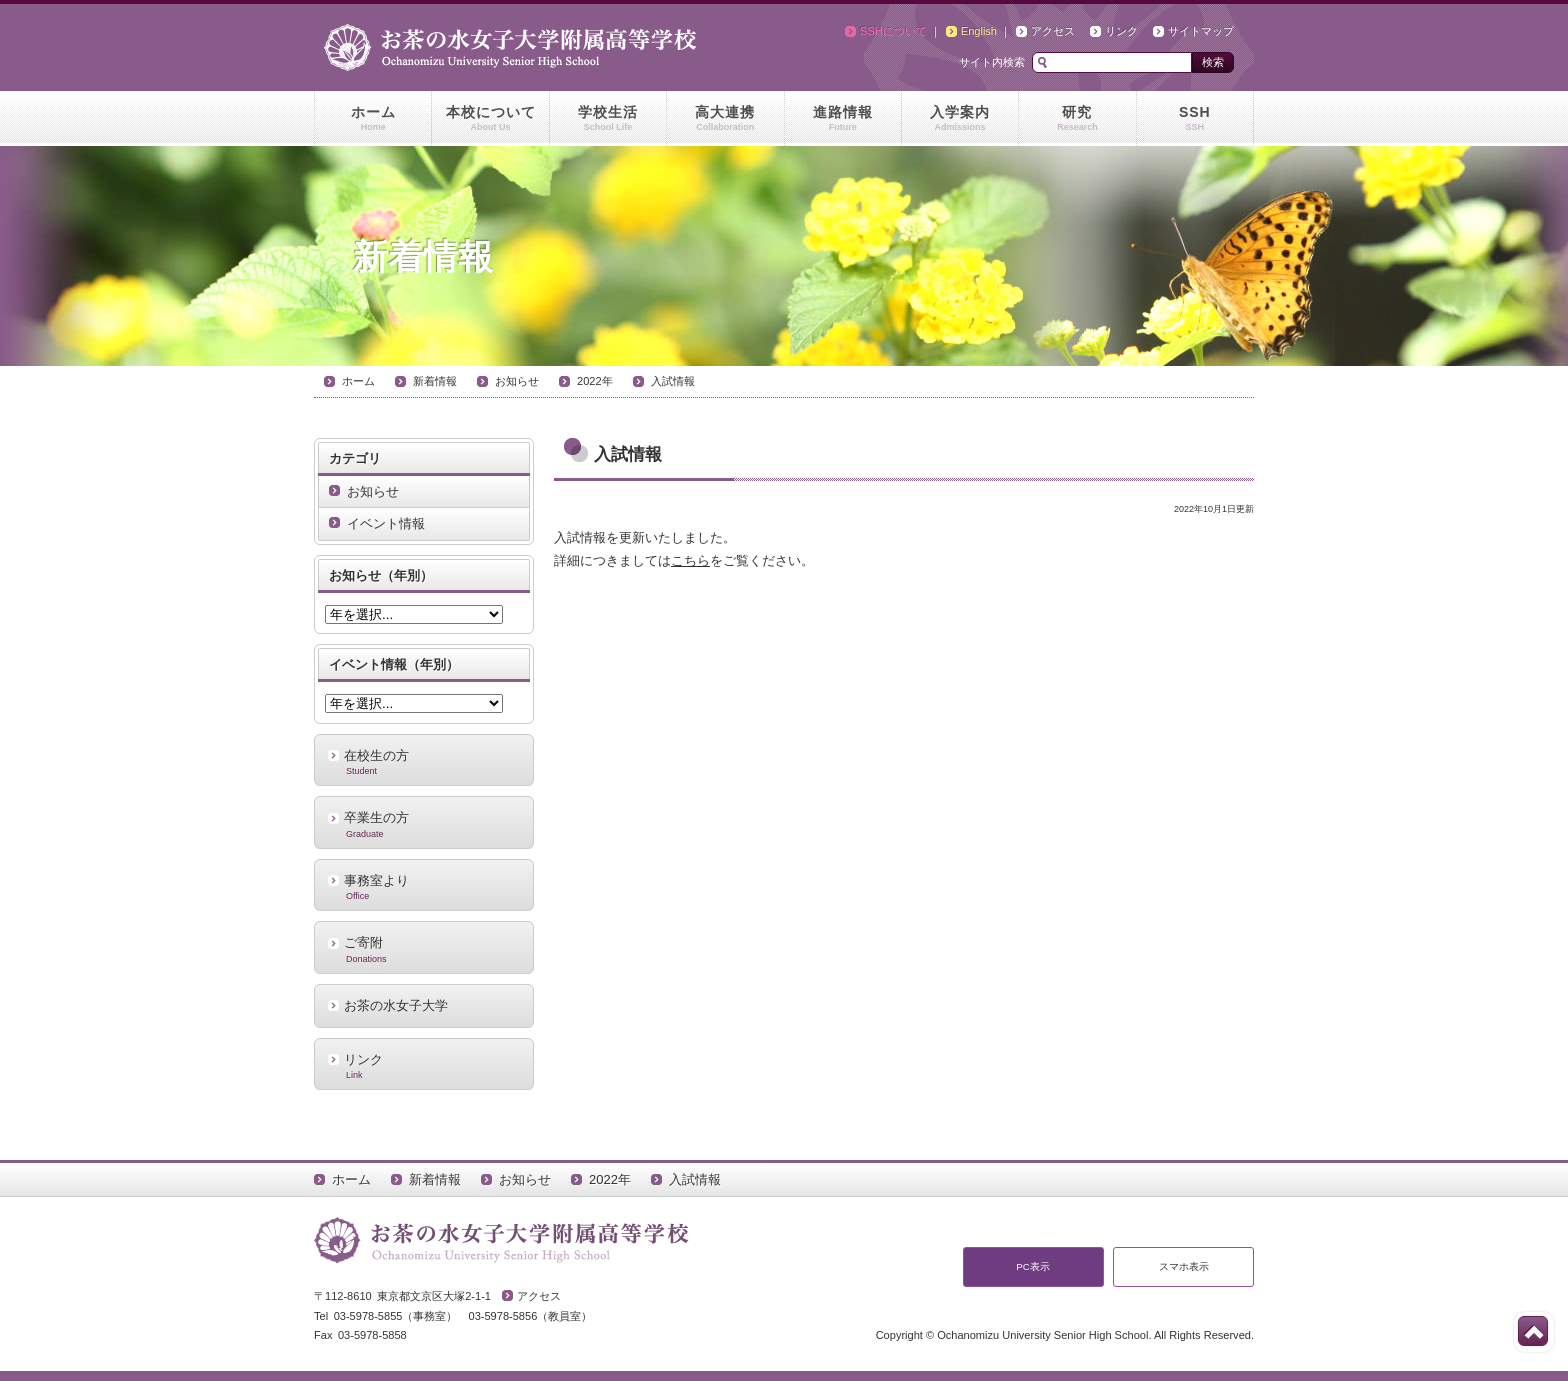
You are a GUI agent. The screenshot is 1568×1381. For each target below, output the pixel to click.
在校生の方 (424, 762)
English (979, 31)
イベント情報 (386, 523)
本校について (490, 119)
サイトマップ (1201, 31)
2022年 (595, 381)
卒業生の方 (424, 824)
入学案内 (960, 119)
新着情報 (435, 381)
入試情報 (673, 381)
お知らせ (517, 381)
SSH (1195, 119)
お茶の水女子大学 (396, 1005)
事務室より (424, 887)
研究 (1077, 119)
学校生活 (608, 119)
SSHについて (893, 31)
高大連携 (725, 119)
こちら (690, 560)
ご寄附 (424, 949)
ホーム (373, 119)
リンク (1121, 31)
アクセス (1053, 31)
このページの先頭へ (1533, 1331)
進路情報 (843, 119)
